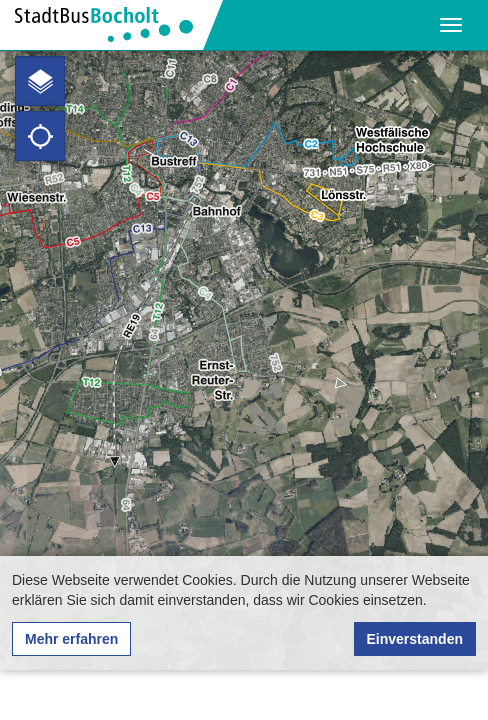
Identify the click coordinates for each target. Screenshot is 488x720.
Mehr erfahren (71, 639)
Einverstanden (415, 639)
